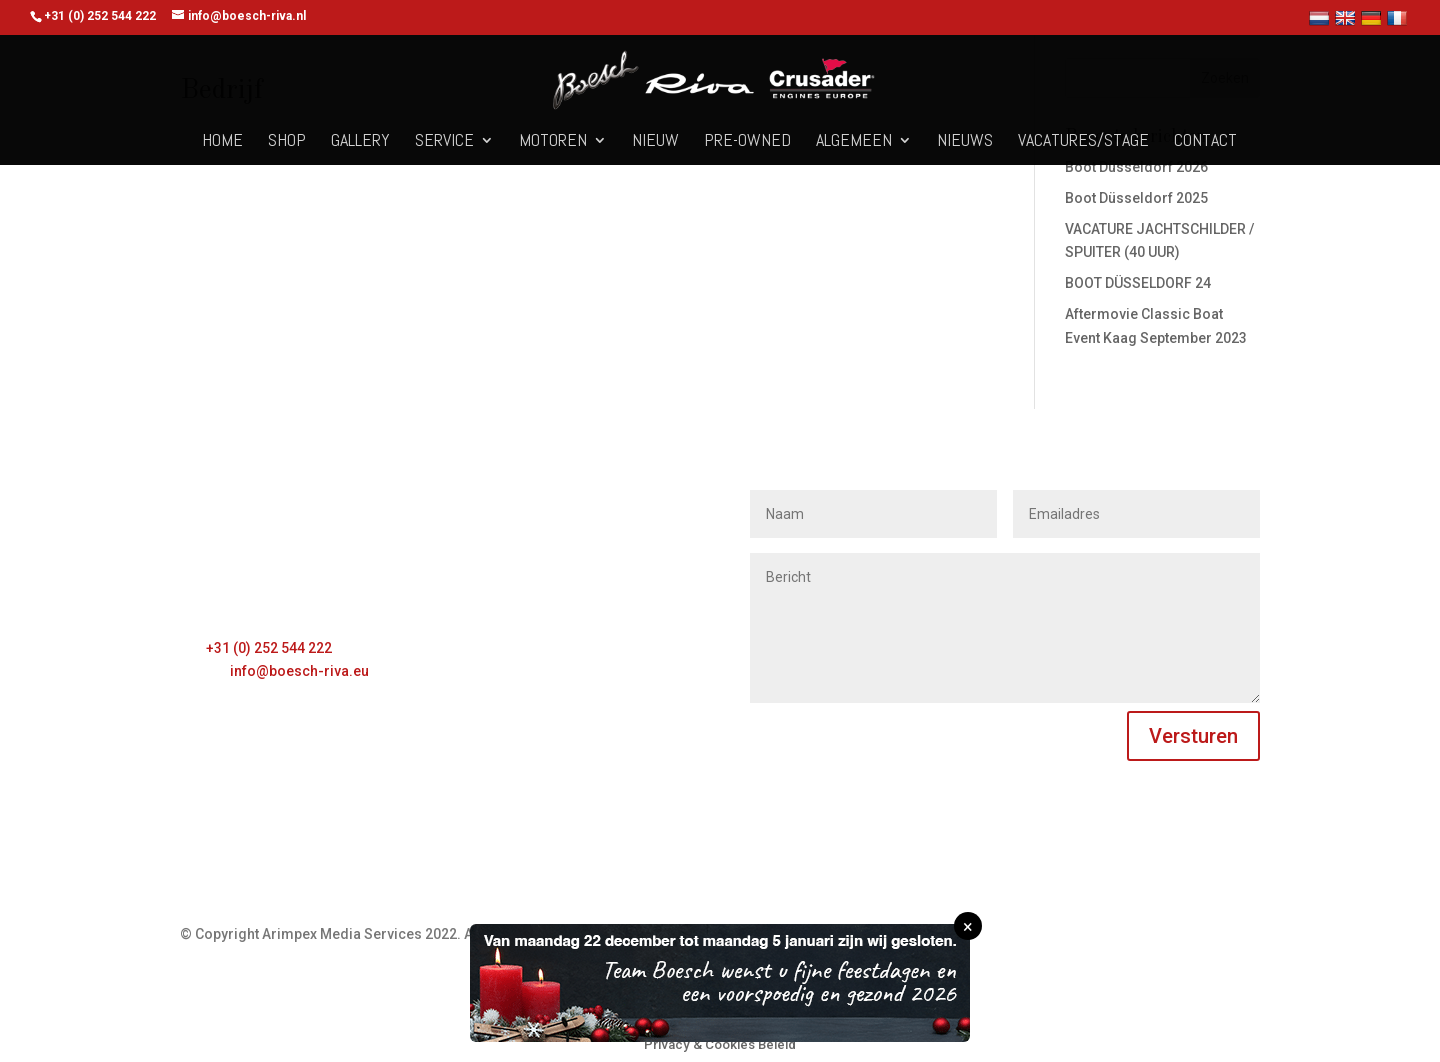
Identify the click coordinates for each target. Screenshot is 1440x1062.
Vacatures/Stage (1083, 142)
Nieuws (965, 142)
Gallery (360, 142)
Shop (287, 142)
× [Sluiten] (968, 926)
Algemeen (854, 142)
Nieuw (655, 142)
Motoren (553, 142)
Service (444, 142)
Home (222, 142)
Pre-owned (747, 142)
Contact (1205, 142)
